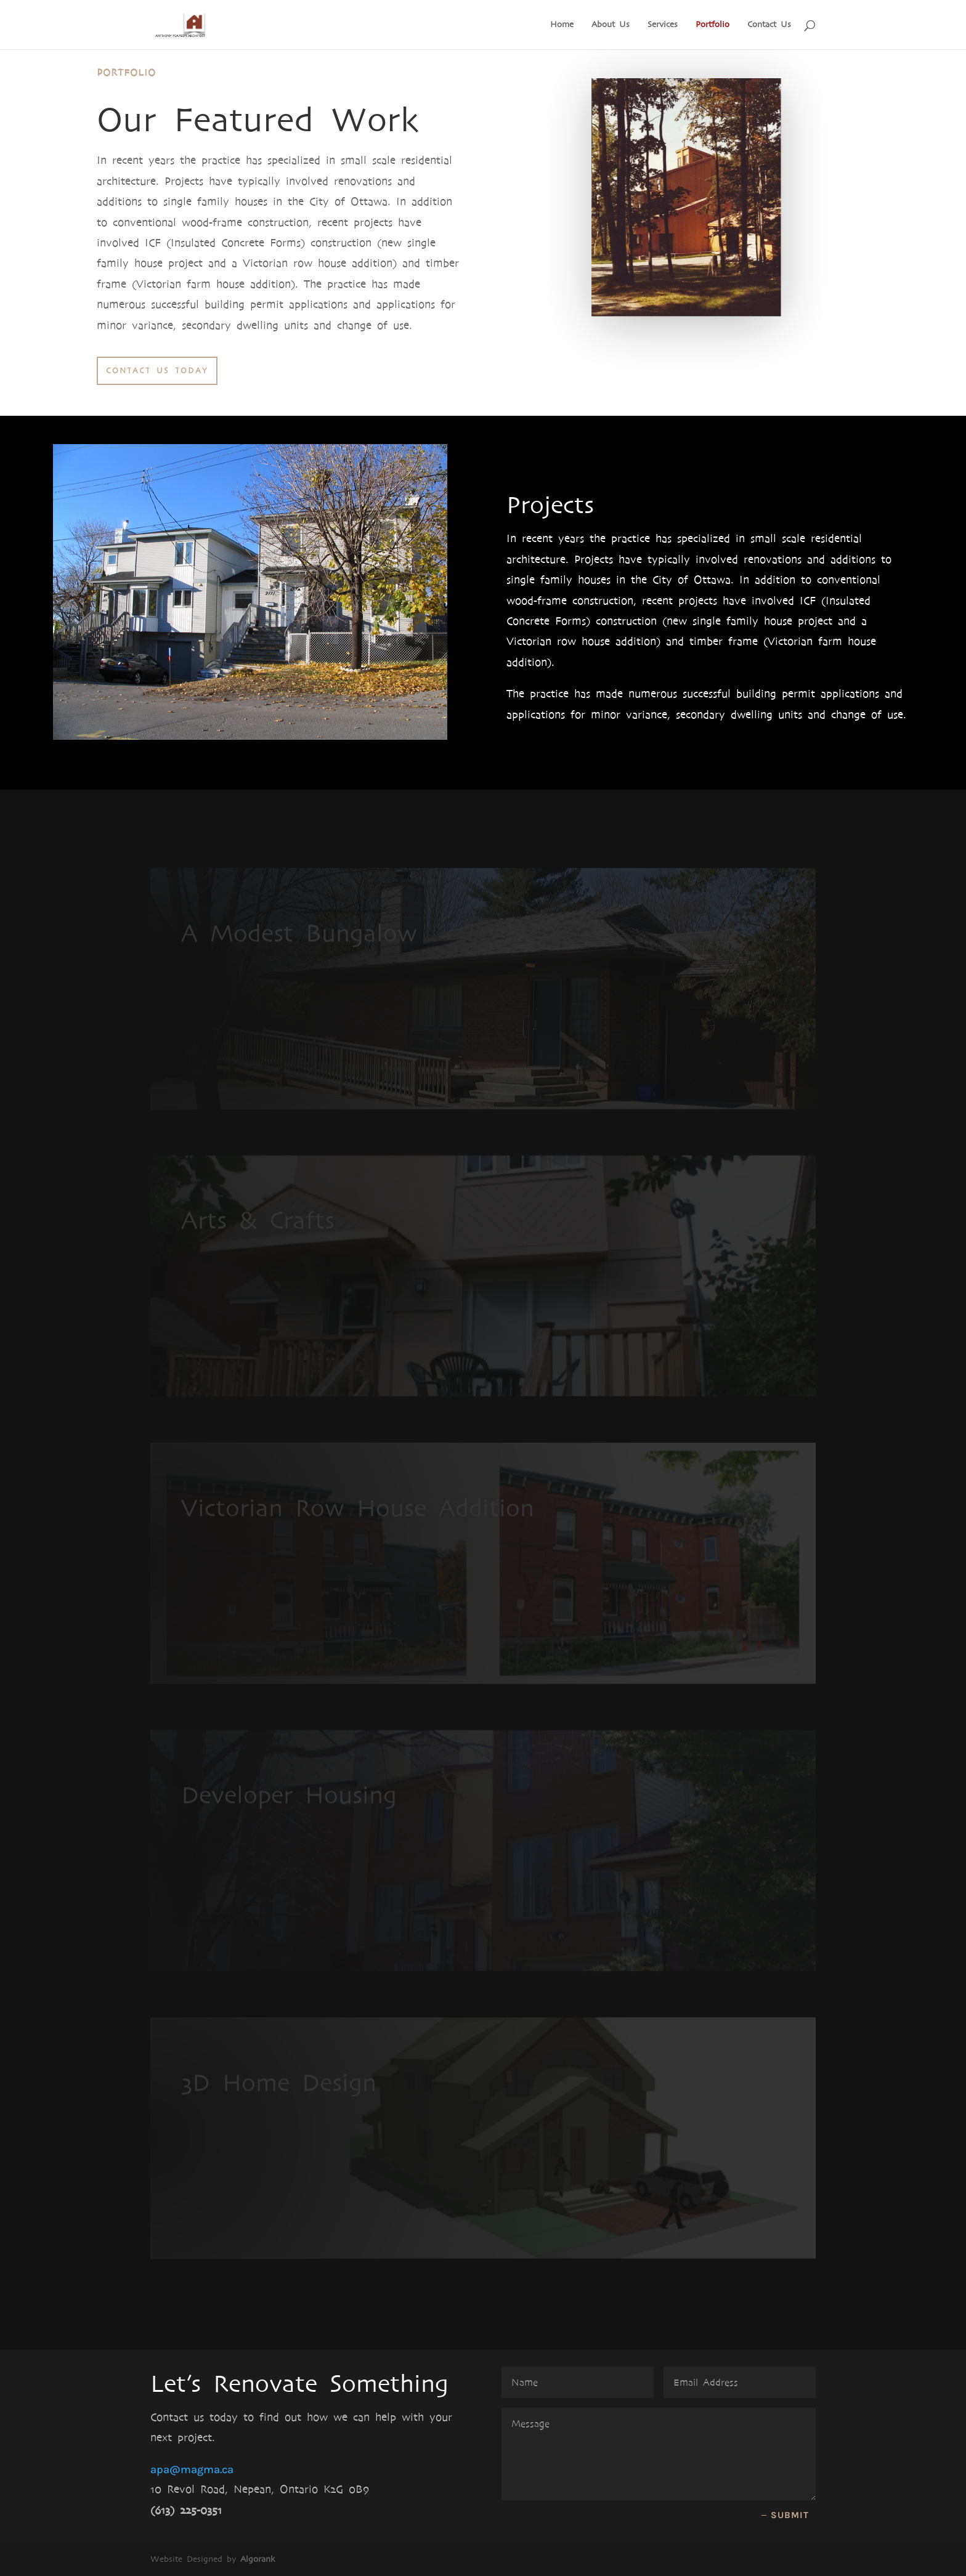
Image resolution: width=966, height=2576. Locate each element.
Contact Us (769, 25)
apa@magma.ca (191, 2469)
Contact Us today (157, 370)
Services (662, 25)
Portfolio (712, 25)
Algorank (257, 2559)
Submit (790, 2515)
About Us (610, 25)
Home (562, 25)
